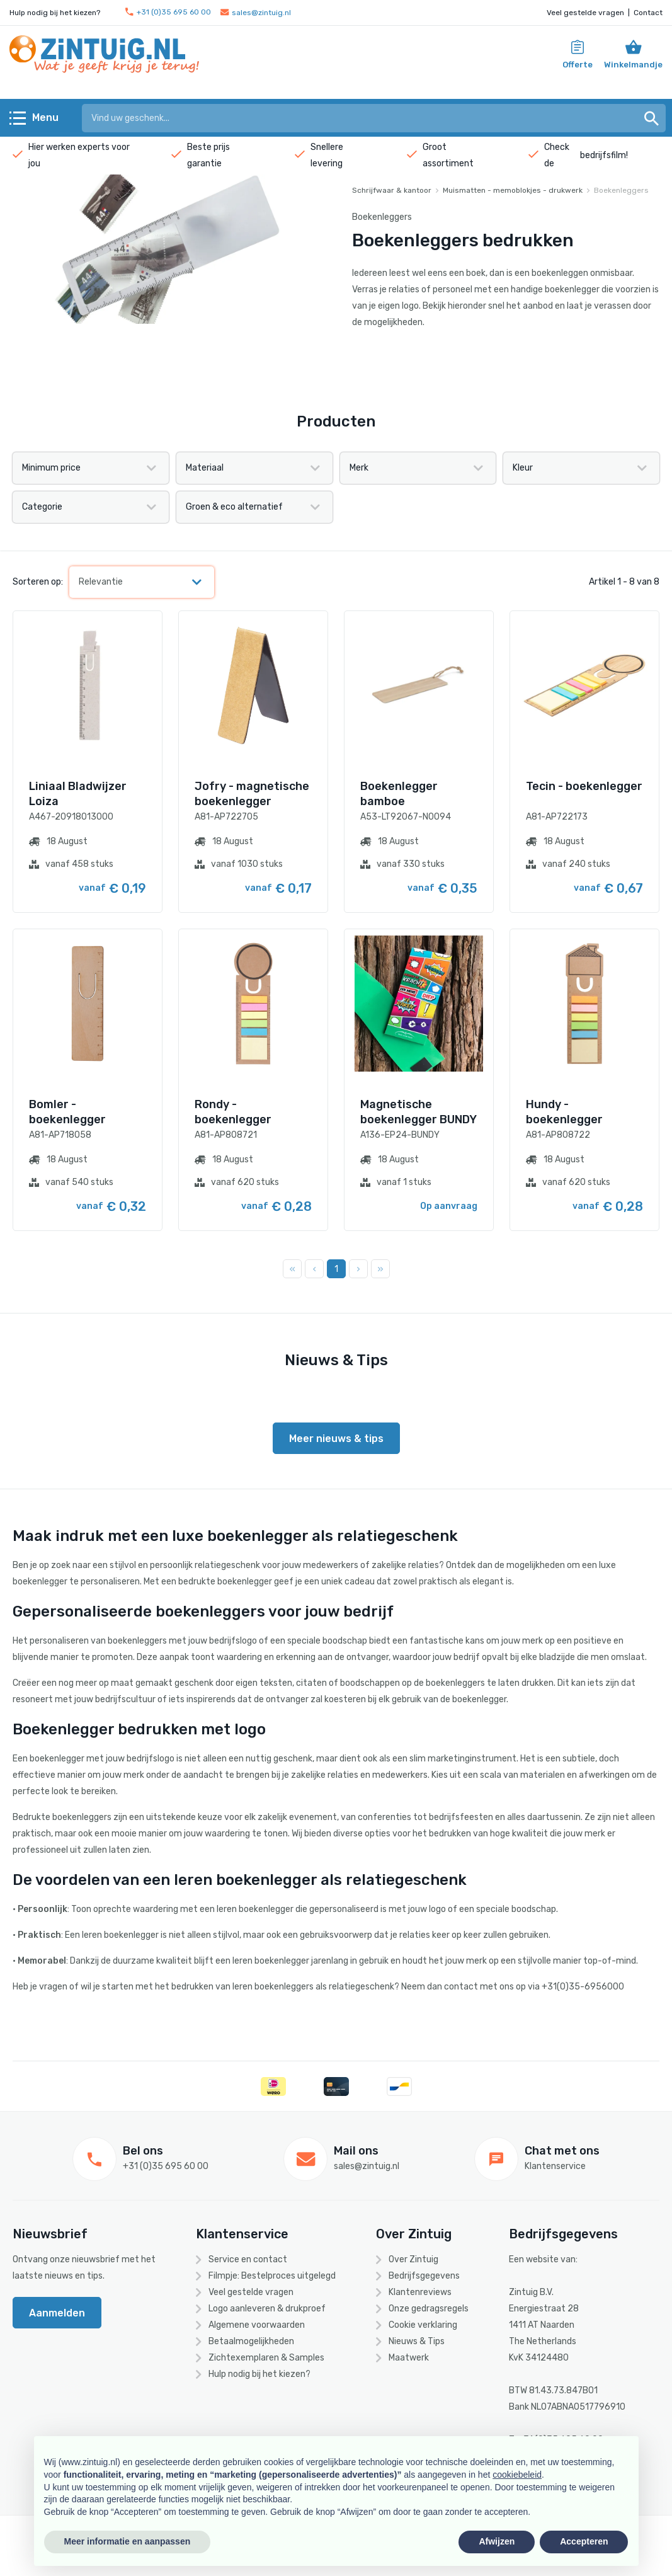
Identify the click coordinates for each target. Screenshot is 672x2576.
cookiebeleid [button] (517, 2475)
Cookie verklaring (423, 2325)
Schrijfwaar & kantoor (391, 190)
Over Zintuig (413, 2259)
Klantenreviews (420, 2292)
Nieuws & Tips (417, 2341)
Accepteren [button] (584, 2541)
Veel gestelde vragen (585, 12)
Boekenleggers (621, 190)
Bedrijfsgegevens (424, 2275)
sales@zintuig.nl (255, 12)
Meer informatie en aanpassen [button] (127, 2541)
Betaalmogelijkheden (251, 2341)
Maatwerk (409, 2357)
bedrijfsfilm (603, 155)
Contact (648, 12)
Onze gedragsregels (429, 2308)
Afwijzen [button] (497, 2541)
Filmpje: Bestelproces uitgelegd (272, 2275)
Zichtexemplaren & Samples (266, 2357)
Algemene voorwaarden (256, 2325)
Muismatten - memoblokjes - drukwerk (513, 190)
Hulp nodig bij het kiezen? (259, 2374)
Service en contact (247, 2259)
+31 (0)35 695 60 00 (168, 12)
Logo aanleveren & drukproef (267, 2308)
